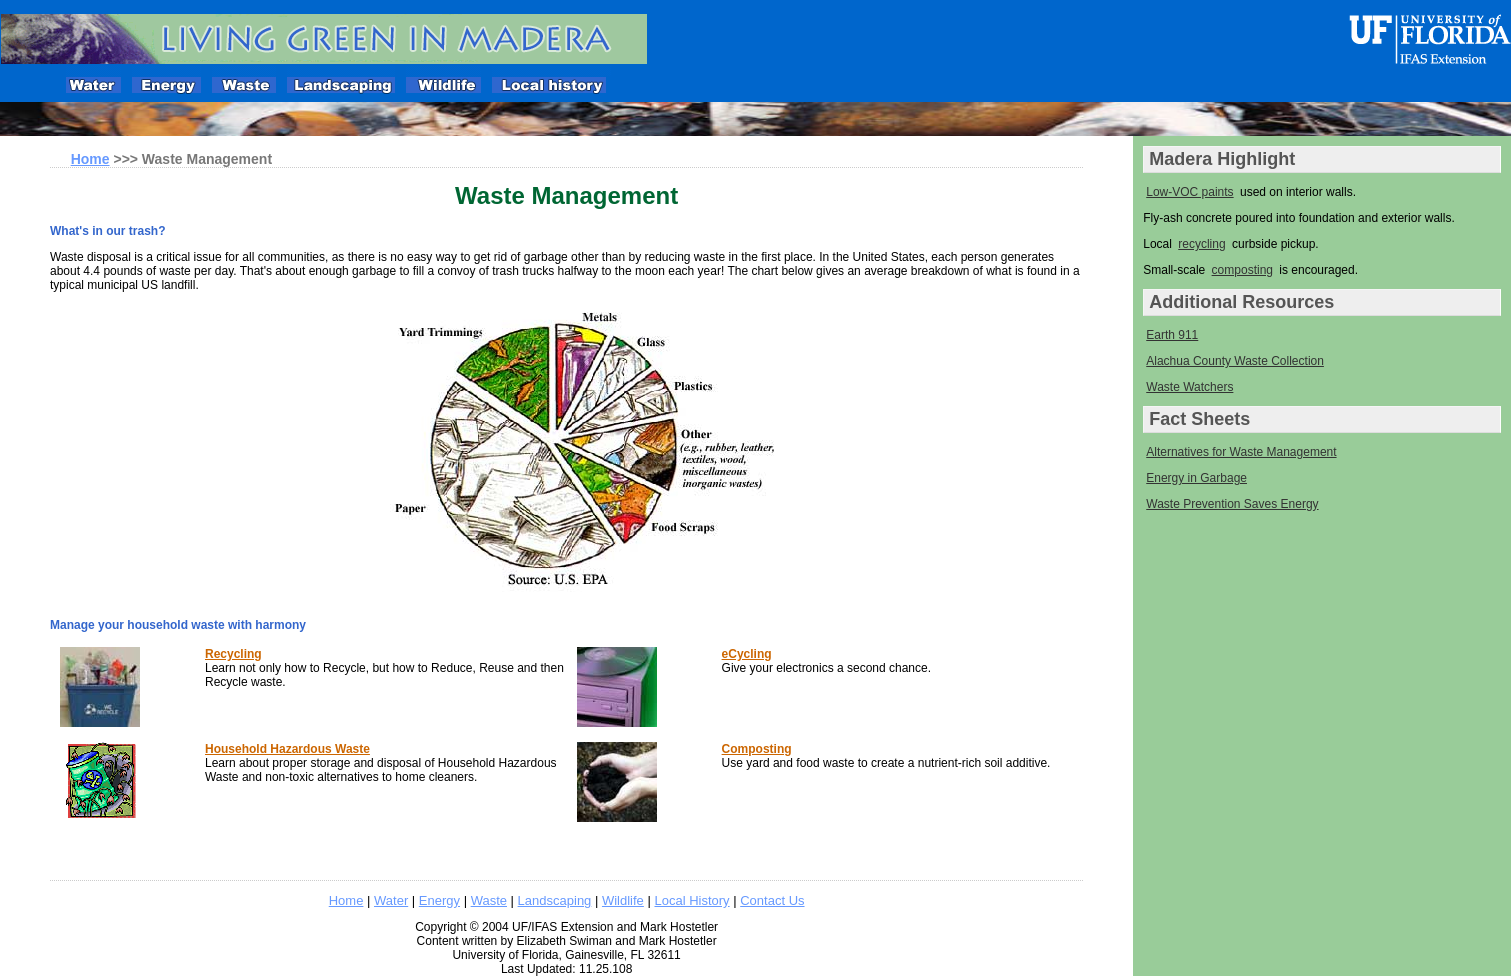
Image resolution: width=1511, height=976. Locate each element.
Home (346, 900)
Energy (439, 900)
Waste (489, 900)
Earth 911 (1172, 335)
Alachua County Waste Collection (1235, 361)
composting (1242, 270)
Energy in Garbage (1196, 478)
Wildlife (623, 900)
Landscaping (555, 900)
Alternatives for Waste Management (1241, 452)
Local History (691, 900)
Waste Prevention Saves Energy (1232, 504)
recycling (1201, 244)
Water (391, 900)
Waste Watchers (1189, 387)
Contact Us (772, 900)
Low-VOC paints (1189, 192)
